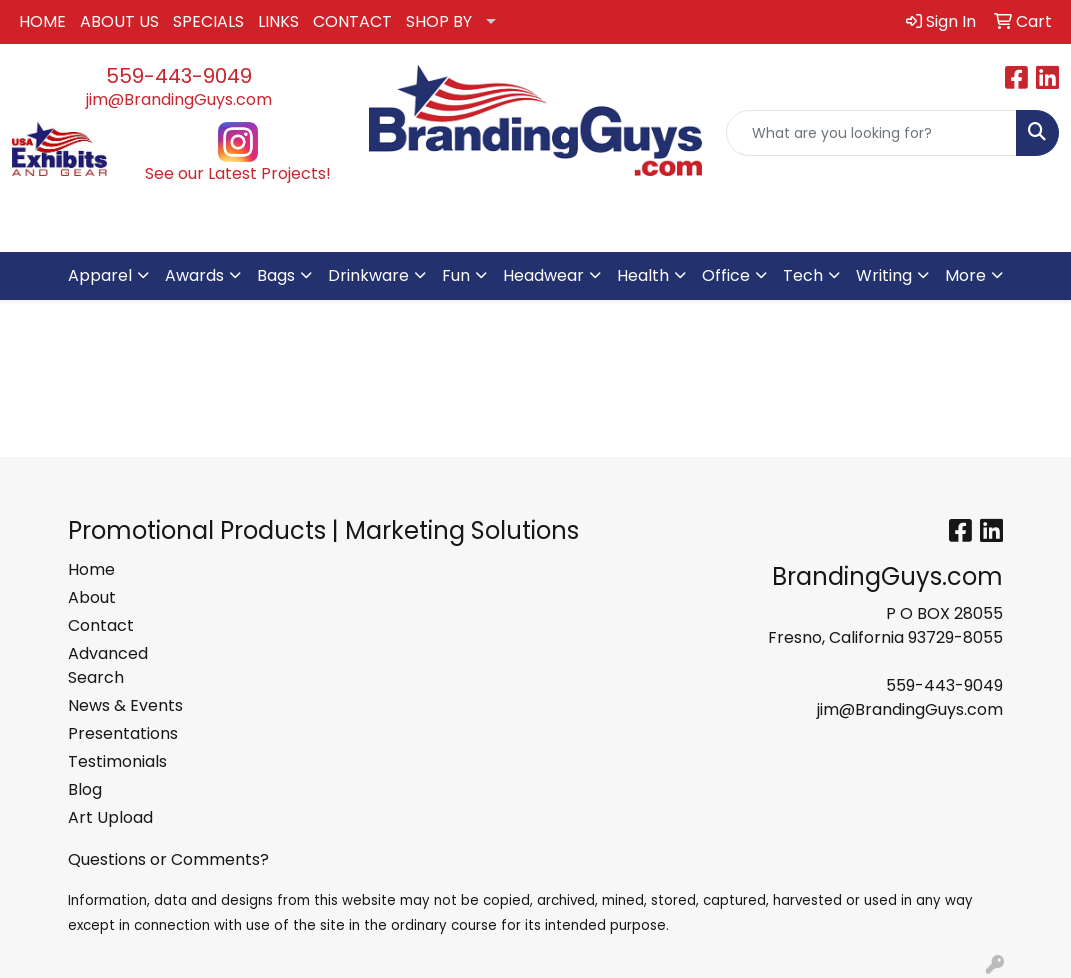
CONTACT (352, 21)
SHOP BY (439, 21)
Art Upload (110, 817)
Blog (85, 789)
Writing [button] (884, 275)
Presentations (123, 733)
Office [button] (726, 275)
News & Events (125, 705)
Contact (101, 625)
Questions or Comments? (168, 859)
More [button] (965, 275)
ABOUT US (119, 21)
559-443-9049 (179, 76)
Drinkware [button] (368, 275)
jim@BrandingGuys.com (179, 99)
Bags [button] (276, 275)
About (92, 597)
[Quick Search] (871, 133)
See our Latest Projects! (238, 173)
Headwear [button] (543, 275)
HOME (42, 21)
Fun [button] (456, 275)
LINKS (278, 21)
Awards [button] (194, 275)
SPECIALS (208, 21)
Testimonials (117, 761)
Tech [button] (803, 275)
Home (91, 569)
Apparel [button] (100, 275)
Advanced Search (108, 665)
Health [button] (643, 275)
